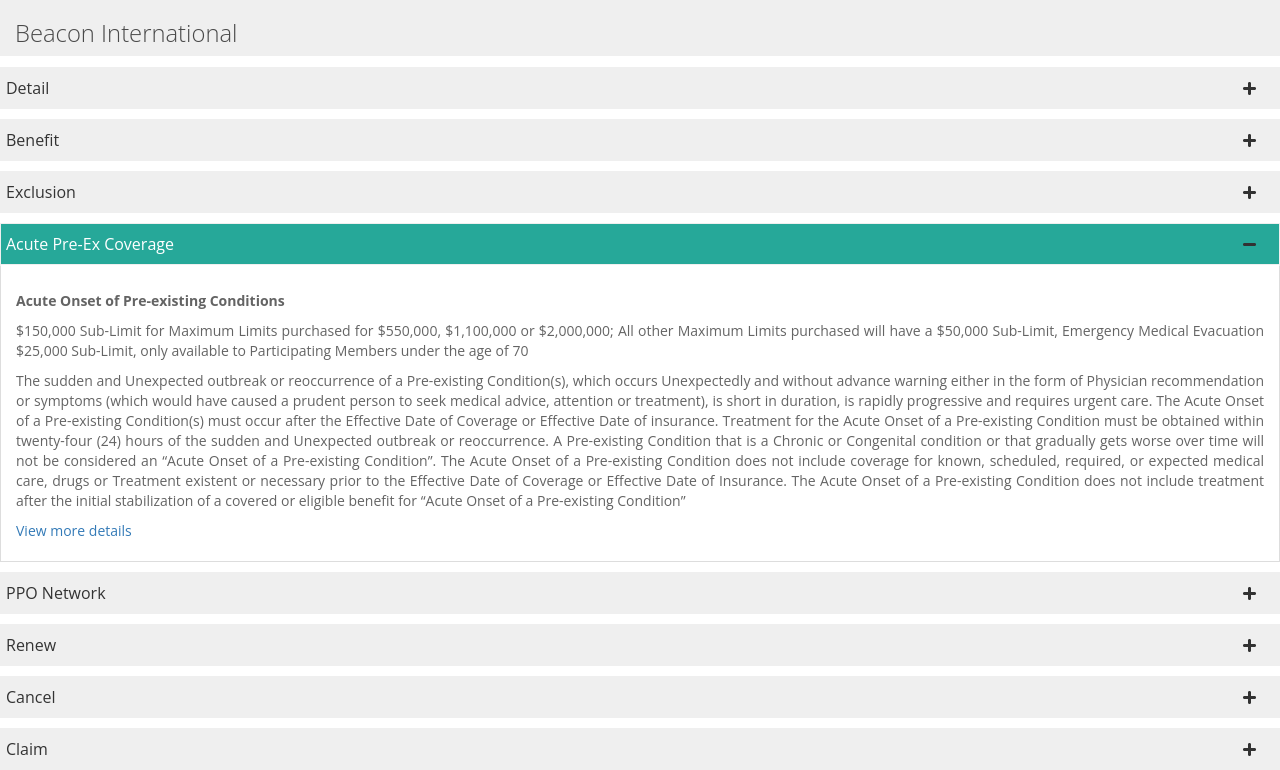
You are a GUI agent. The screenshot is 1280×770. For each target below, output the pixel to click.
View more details (74, 530)
